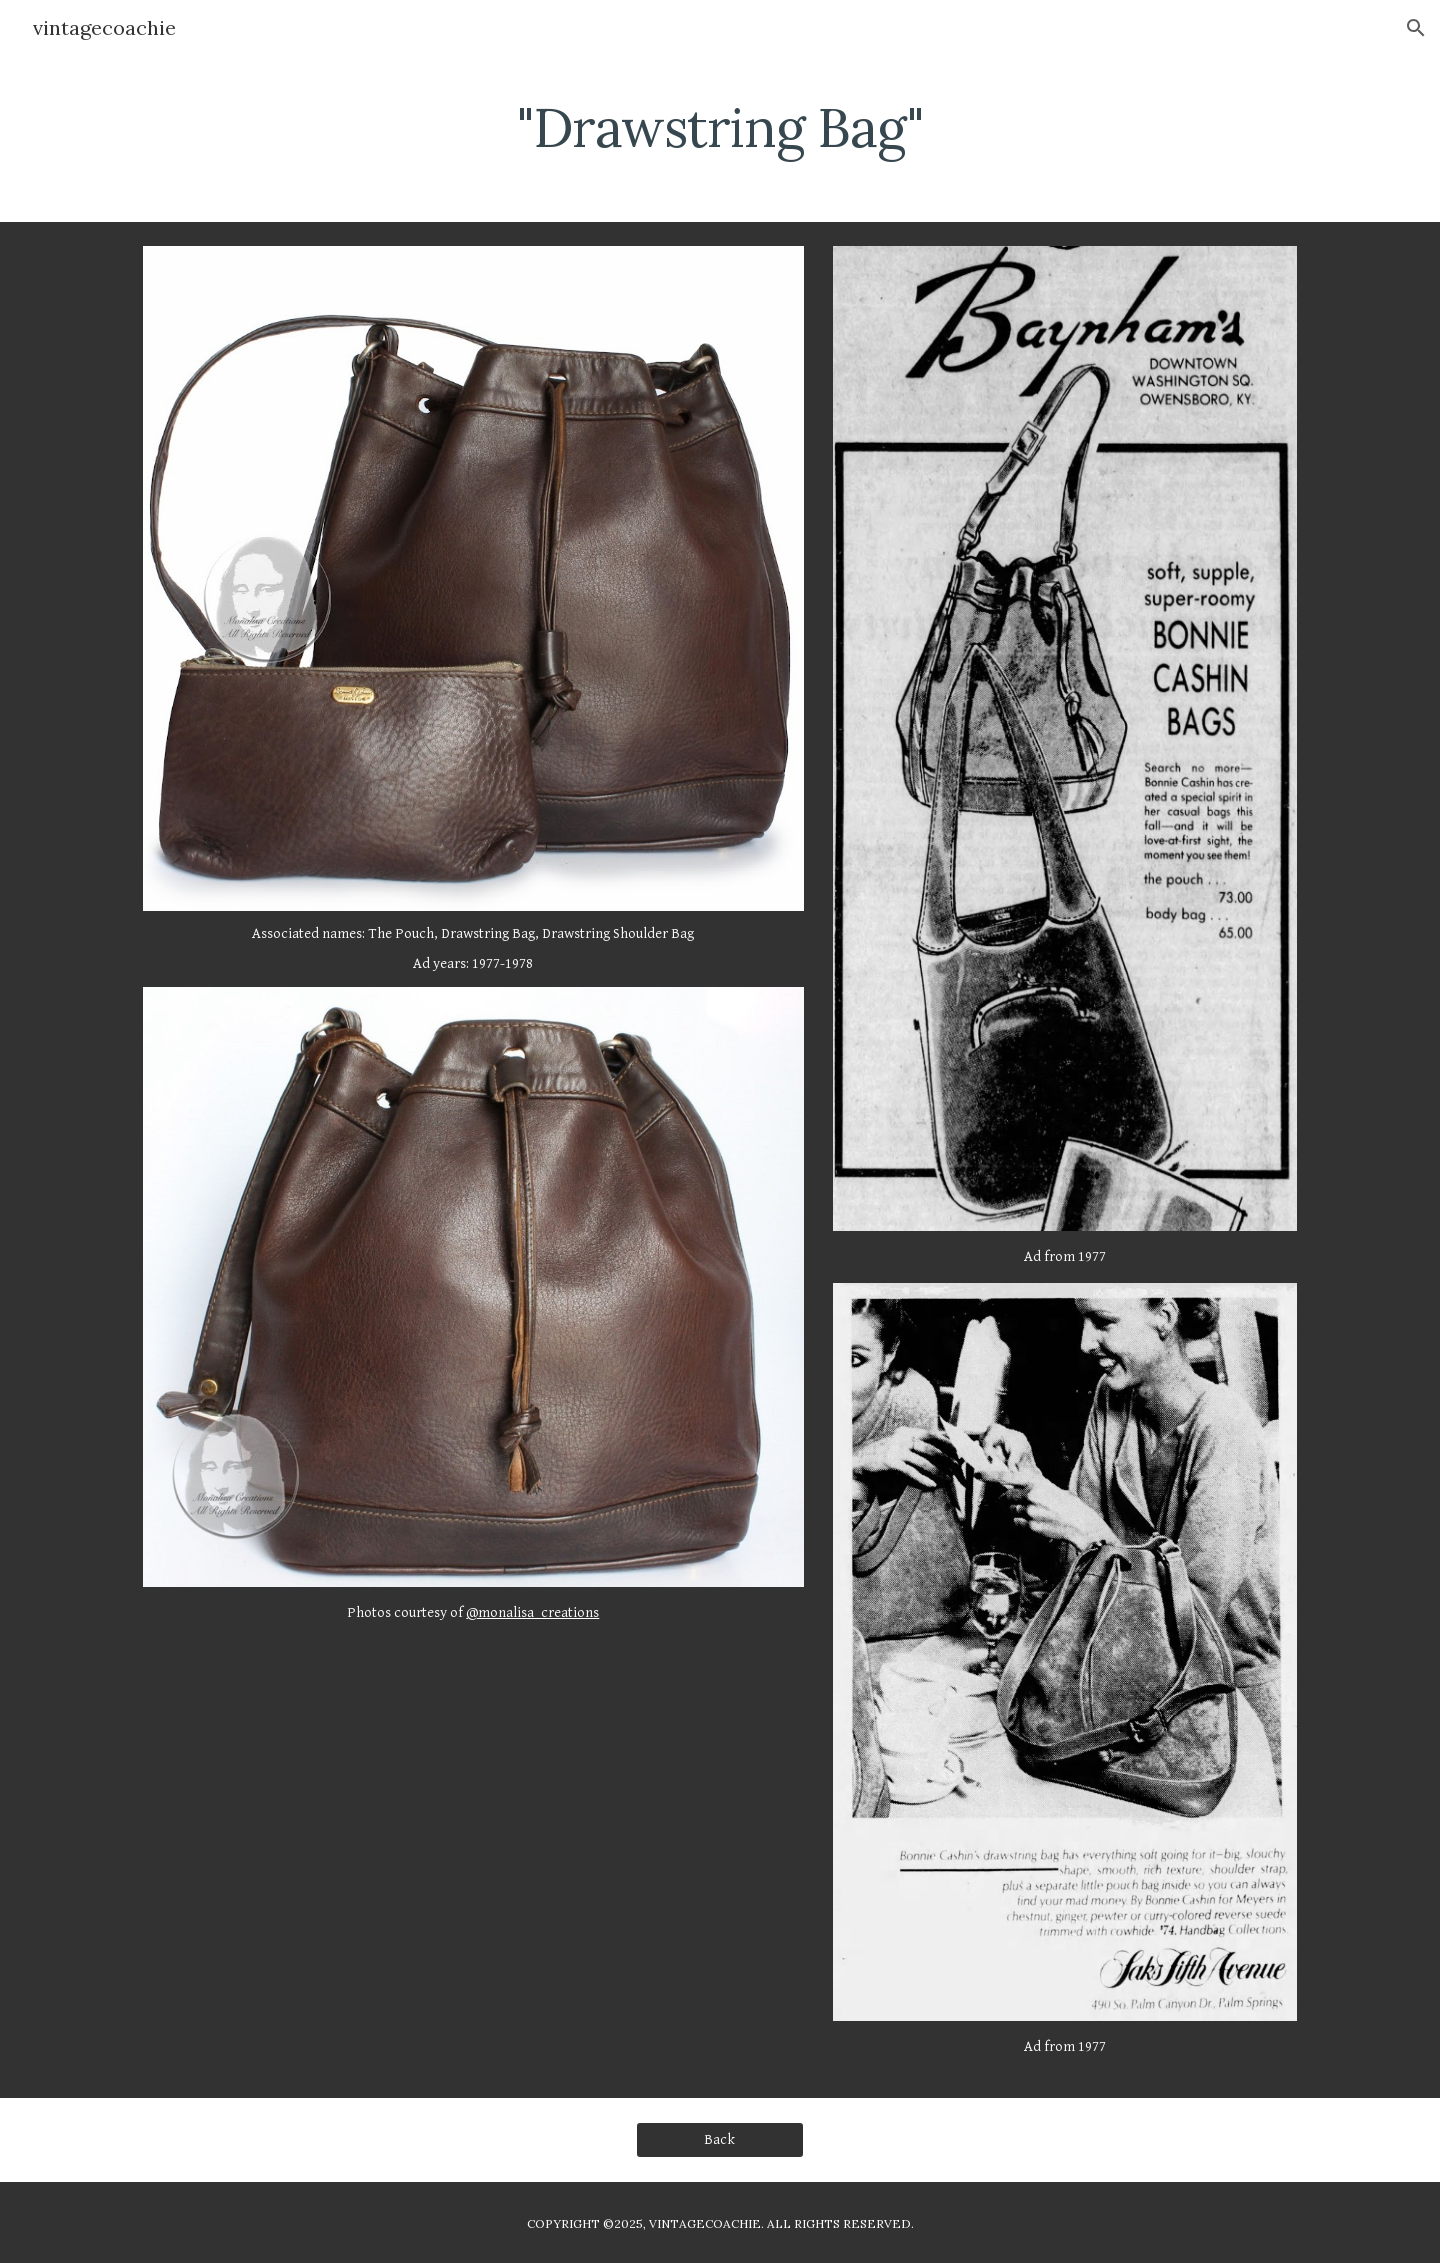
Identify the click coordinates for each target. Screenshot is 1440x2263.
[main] (720, 125)
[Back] (720, 2140)
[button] (1416, 28)
